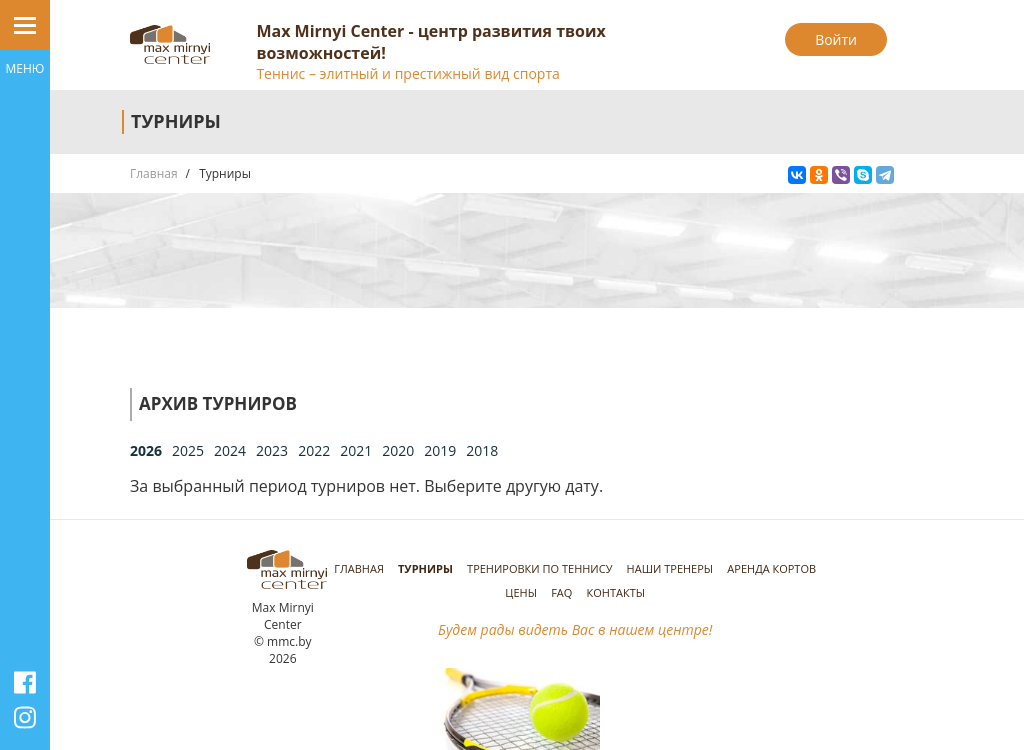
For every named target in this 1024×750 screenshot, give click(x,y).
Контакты (616, 592)
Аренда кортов (771, 568)
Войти (836, 39)
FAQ (561, 592)
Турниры (425, 568)
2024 (230, 450)
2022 (314, 450)
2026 (146, 450)
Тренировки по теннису (539, 568)
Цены (521, 592)
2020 (398, 450)
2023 (272, 450)
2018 (482, 450)
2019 (440, 450)
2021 (356, 450)
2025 (188, 450)
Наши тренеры (670, 568)
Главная (154, 173)
